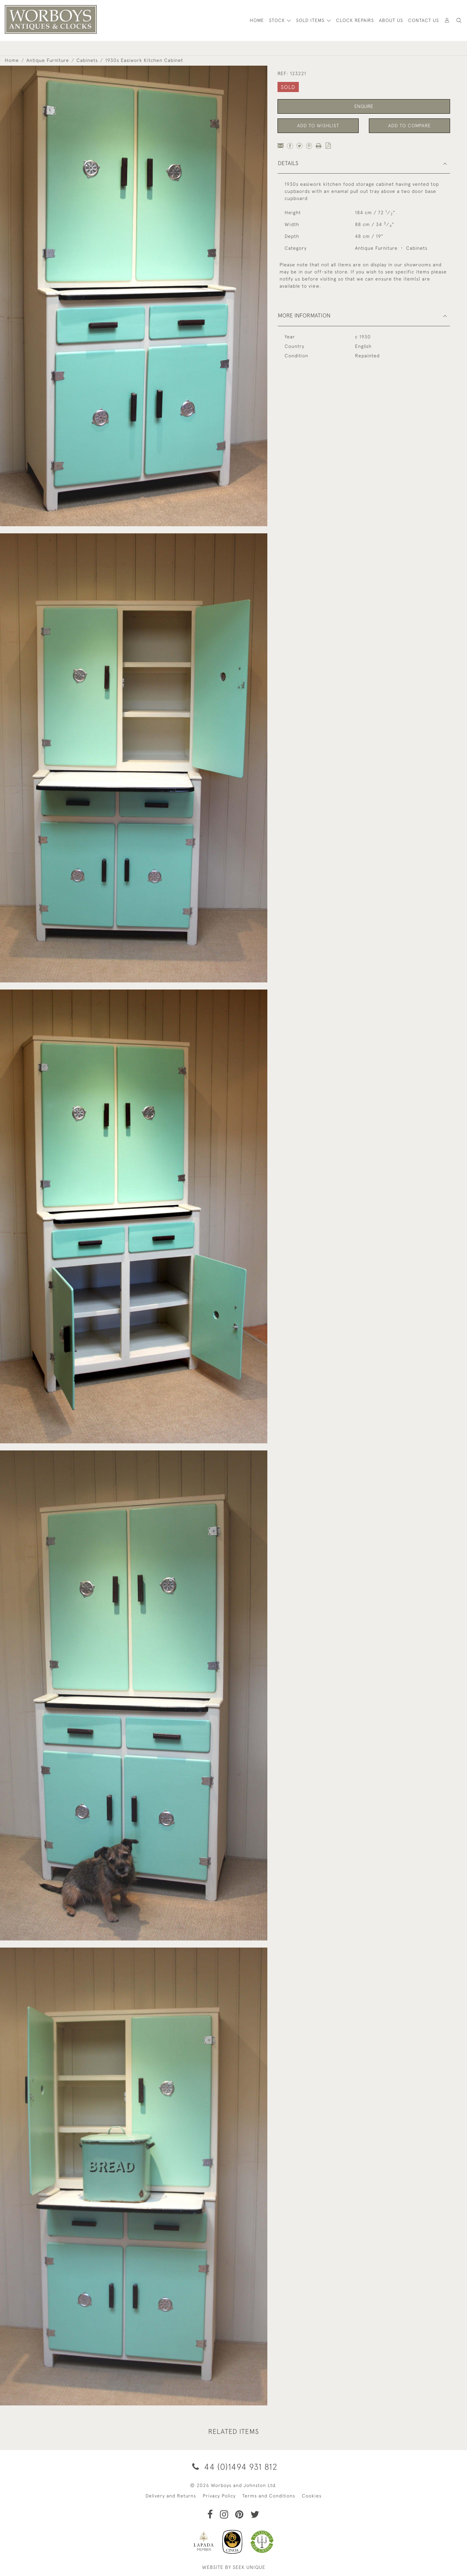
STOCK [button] (278, 20)
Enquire (363, 106)
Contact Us (423, 20)
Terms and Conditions (268, 2496)
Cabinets (87, 60)
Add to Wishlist (318, 125)
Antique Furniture (47, 60)
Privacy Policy (219, 2496)
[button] (458, 20)
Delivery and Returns (171, 2496)
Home (12, 60)
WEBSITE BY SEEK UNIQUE (233, 2567)
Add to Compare (409, 125)
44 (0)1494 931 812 (233, 2466)
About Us (391, 20)
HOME (257, 20)
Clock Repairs (355, 20)
